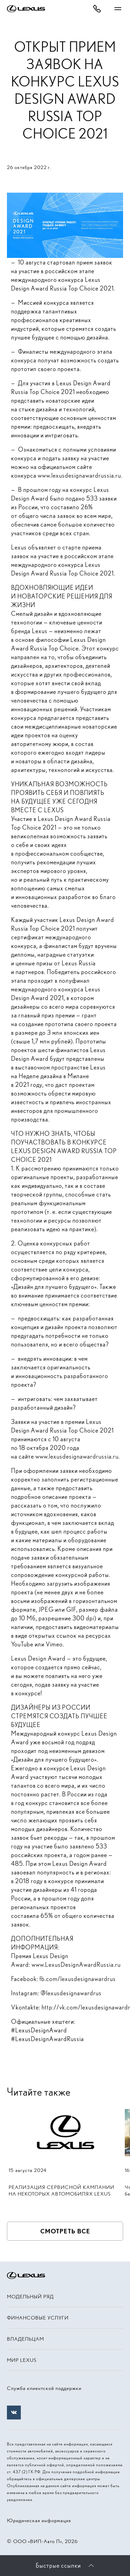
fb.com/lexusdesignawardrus (78, 1978)
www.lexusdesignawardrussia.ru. (80, 475)
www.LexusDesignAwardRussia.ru (76, 1964)
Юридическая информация (39, 2520)
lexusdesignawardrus (74, 1993)
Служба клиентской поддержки (44, 2388)
